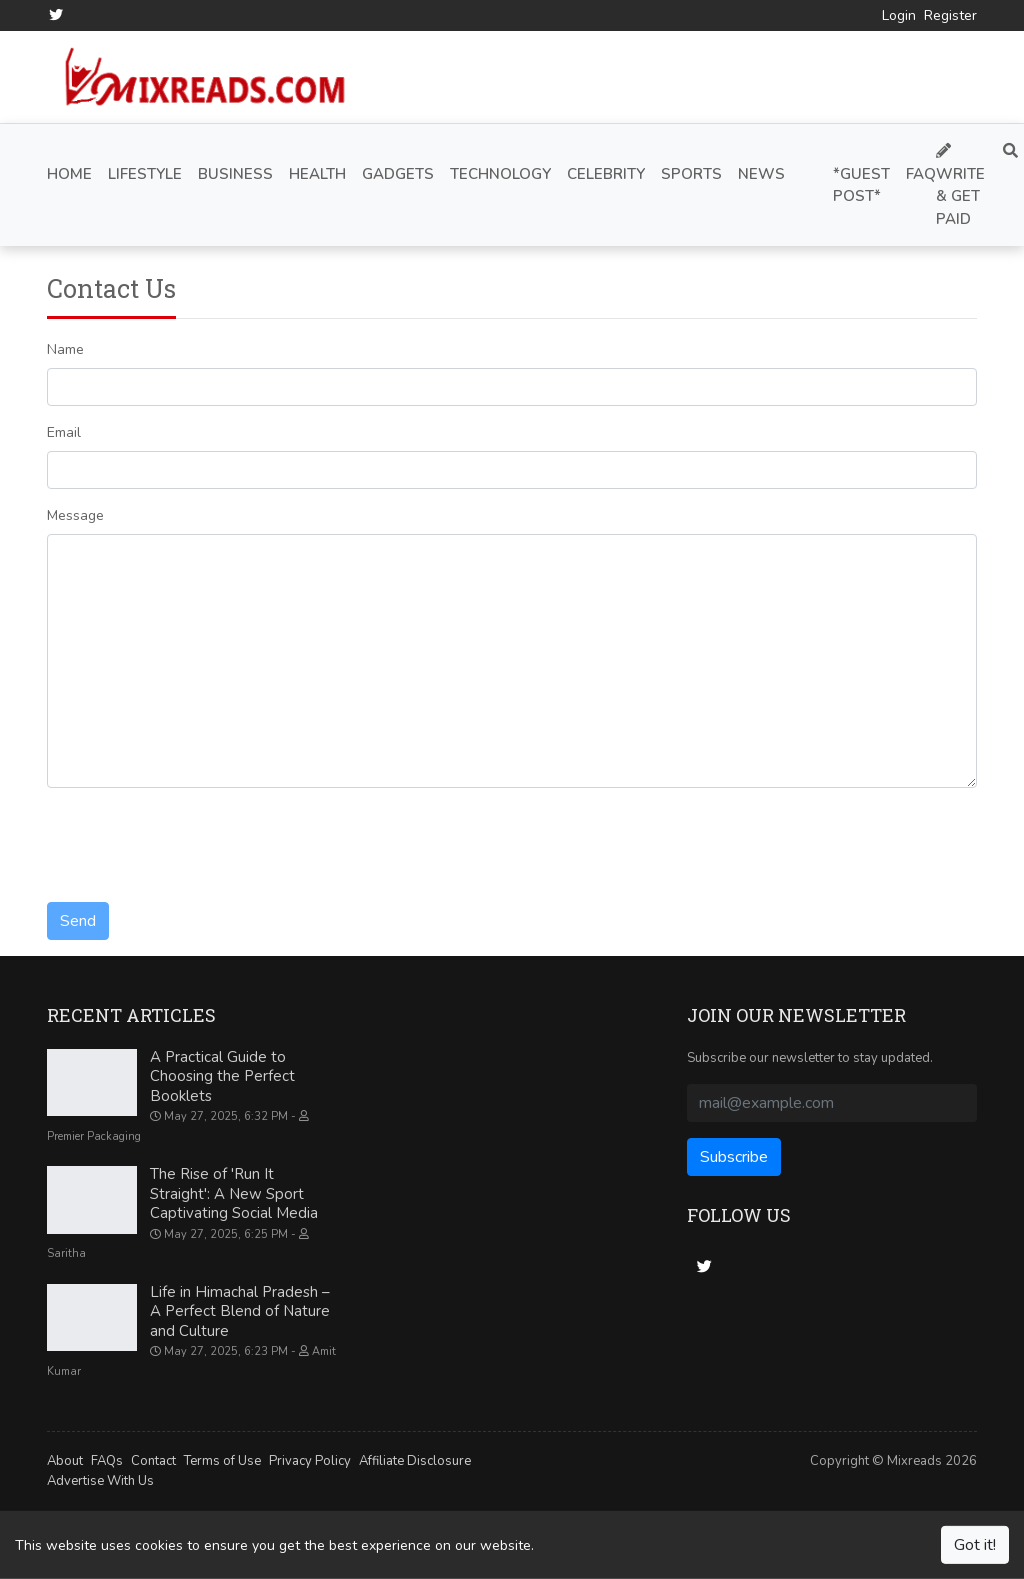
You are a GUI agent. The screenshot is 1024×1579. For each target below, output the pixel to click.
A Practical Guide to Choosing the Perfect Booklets (222, 1076)
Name (65, 349)
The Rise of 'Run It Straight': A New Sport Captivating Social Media (234, 1193)
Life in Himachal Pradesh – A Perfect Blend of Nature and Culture (240, 1311)
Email (64, 432)
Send (78, 921)
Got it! (975, 1545)
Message (75, 515)
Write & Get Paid (960, 186)
